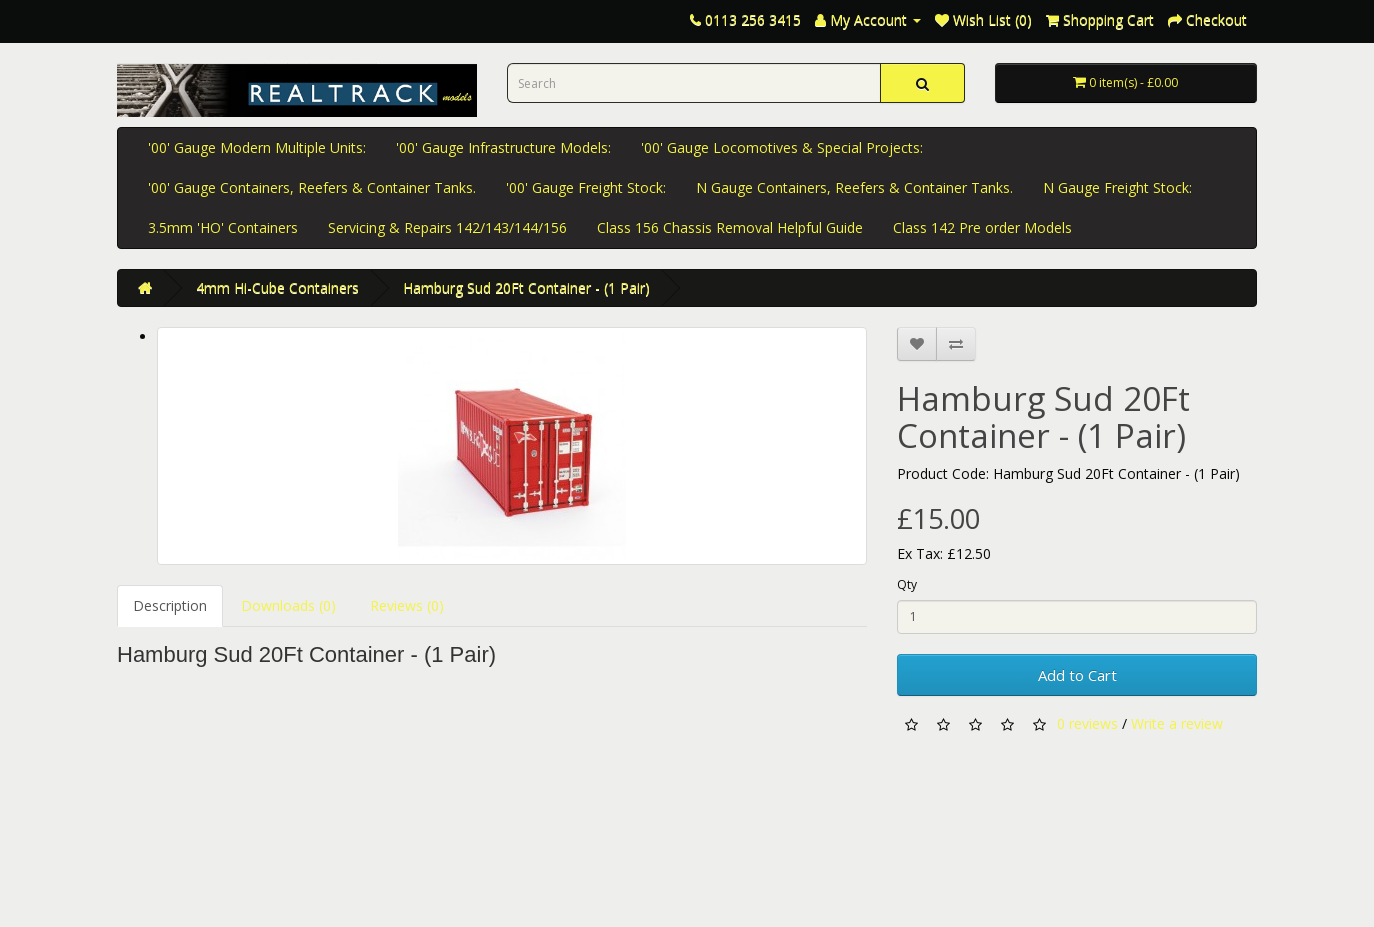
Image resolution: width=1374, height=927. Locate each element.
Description (170, 605)
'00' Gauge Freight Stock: (586, 187)
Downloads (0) (288, 605)
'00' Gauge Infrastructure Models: (503, 147)
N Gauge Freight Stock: (1117, 187)
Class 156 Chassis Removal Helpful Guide (730, 227)
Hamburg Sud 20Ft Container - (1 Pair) (526, 287)
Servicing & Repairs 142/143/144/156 (447, 227)
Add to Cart (1077, 675)
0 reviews (1087, 722)
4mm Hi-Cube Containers (277, 287)
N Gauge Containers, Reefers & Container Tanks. (854, 187)
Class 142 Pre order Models (982, 227)
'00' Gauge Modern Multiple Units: (257, 147)
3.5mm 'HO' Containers (223, 227)
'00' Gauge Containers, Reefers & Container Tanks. (312, 187)
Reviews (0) (407, 605)
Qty (907, 584)
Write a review (1177, 722)
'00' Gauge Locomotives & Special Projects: (782, 147)
